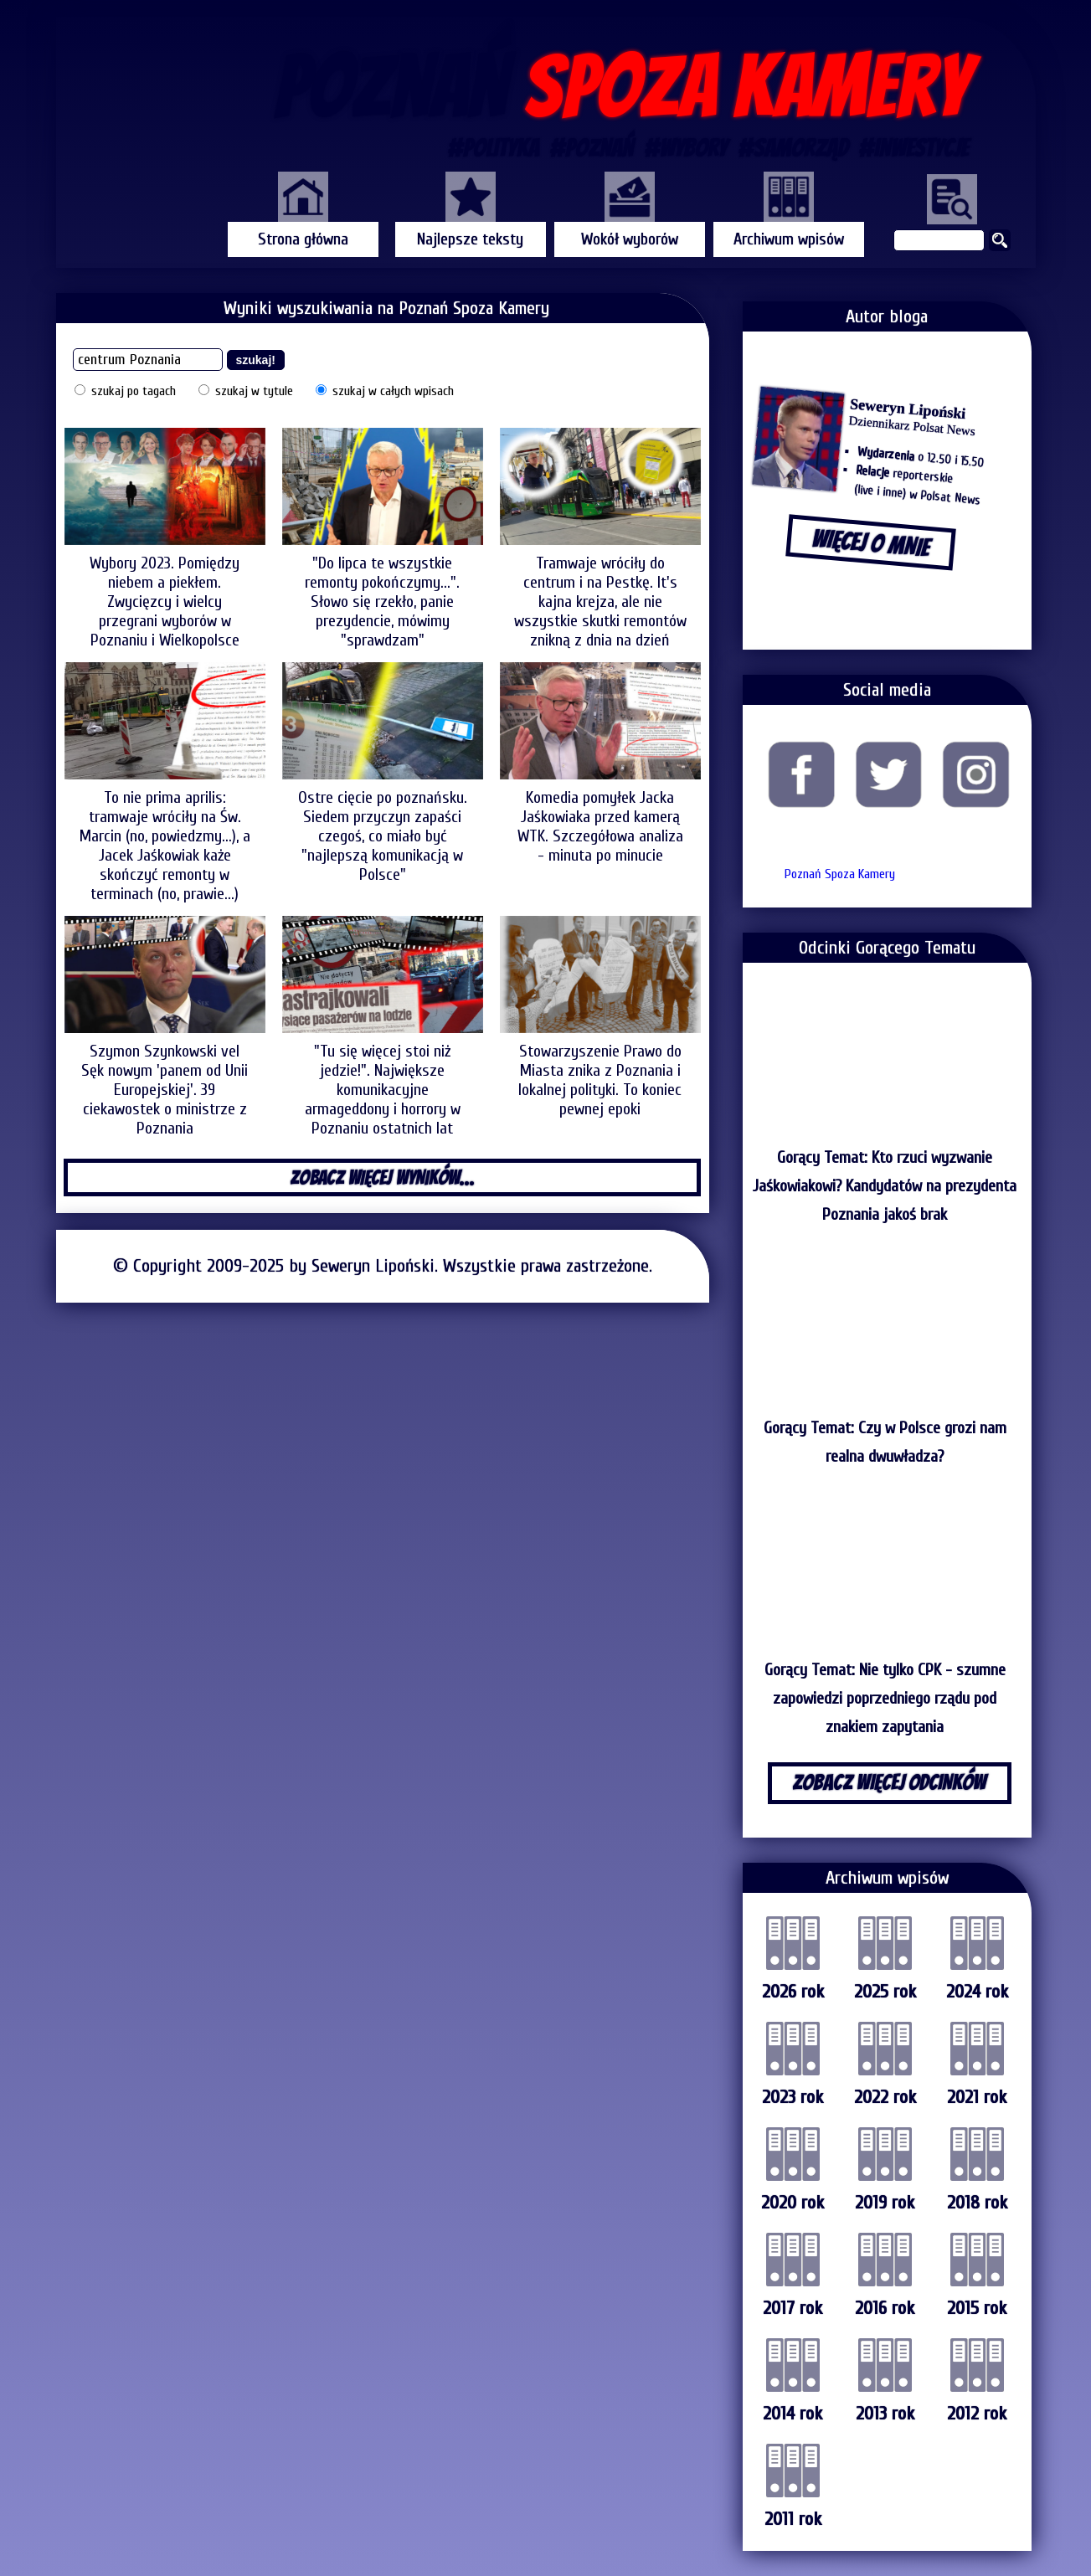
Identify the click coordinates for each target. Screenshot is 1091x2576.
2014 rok (792, 2413)
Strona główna (303, 239)
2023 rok (792, 2097)
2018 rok (977, 2203)
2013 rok (885, 2413)
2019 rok (884, 2203)
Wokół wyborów (629, 239)
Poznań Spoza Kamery (840, 874)
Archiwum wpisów (788, 239)
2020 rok (792, 2203)
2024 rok (977, 1992)
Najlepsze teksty (470, 239)
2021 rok (976, 2097)
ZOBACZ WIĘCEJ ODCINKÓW (889, 1782)
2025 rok (885, 1992)
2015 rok (976, 2308)
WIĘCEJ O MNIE (870, 543)
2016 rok (884, 2308)
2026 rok (793, 1992)
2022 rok (885, 2097)
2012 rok (976, 2413)
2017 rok (792, 2308)
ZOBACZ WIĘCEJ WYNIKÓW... (382, 1177)
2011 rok (792, 2519)
